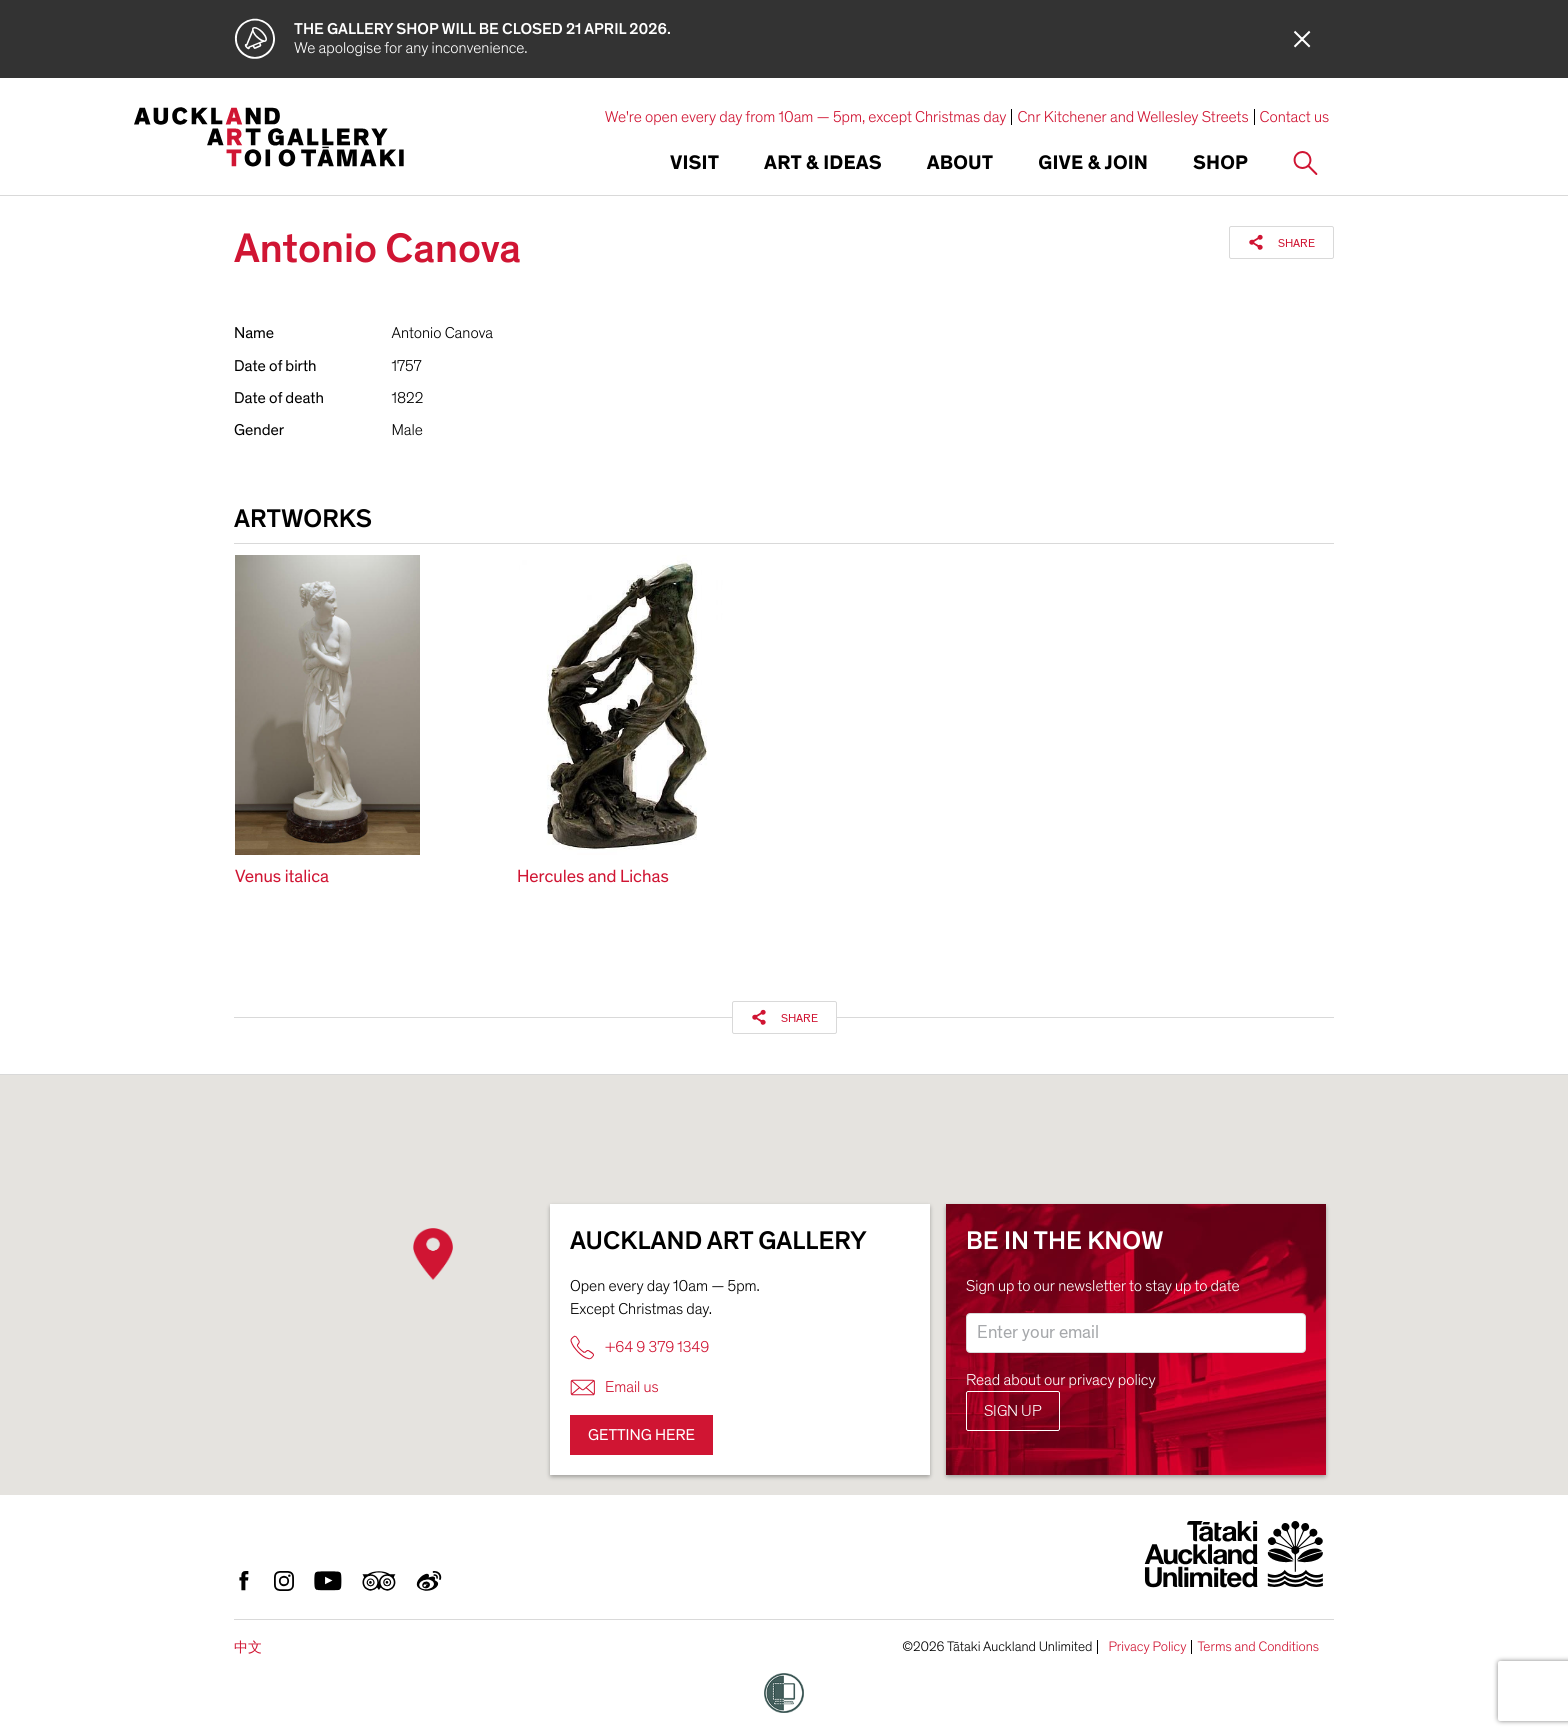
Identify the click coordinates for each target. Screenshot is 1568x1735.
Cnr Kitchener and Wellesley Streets (1132, 117)
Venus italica (282, 877)
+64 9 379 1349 (639, 1347)
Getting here (641, 1435)
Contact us (1295, 117)
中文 (248, 1647)
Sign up (1013, 1411)
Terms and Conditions (1258, 1647)
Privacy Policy (1147, 1647)
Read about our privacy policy (1061, 1380)
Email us (614, 1387)
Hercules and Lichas (593, 877)
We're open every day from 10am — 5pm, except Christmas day (806, 117)
